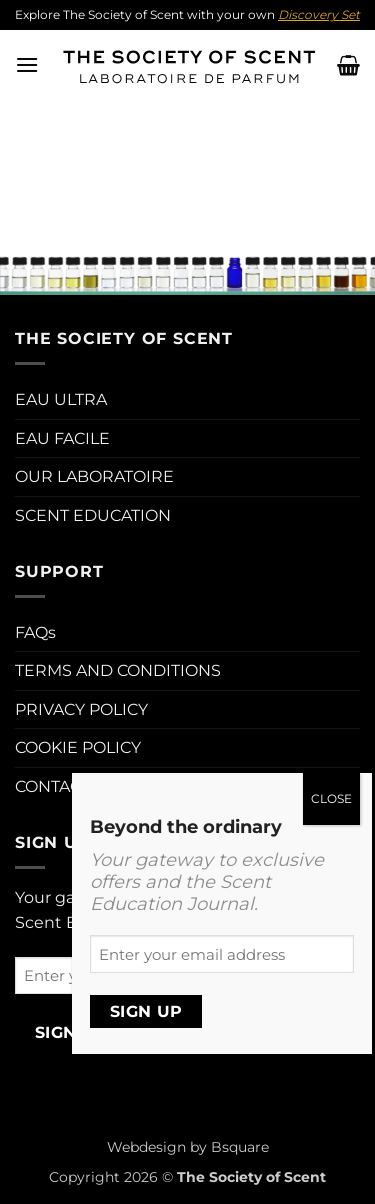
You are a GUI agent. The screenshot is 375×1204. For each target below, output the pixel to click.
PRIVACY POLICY (81, 709)
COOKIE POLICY (78, 747)
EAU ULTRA (61, 399)
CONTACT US (66, 786)
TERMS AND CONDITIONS (118, 670)
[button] (27, 64)
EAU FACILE (62, 438)
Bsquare (240, 1147)
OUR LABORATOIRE (94, 476)
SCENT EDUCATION (93, 515)
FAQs (35, 632)
